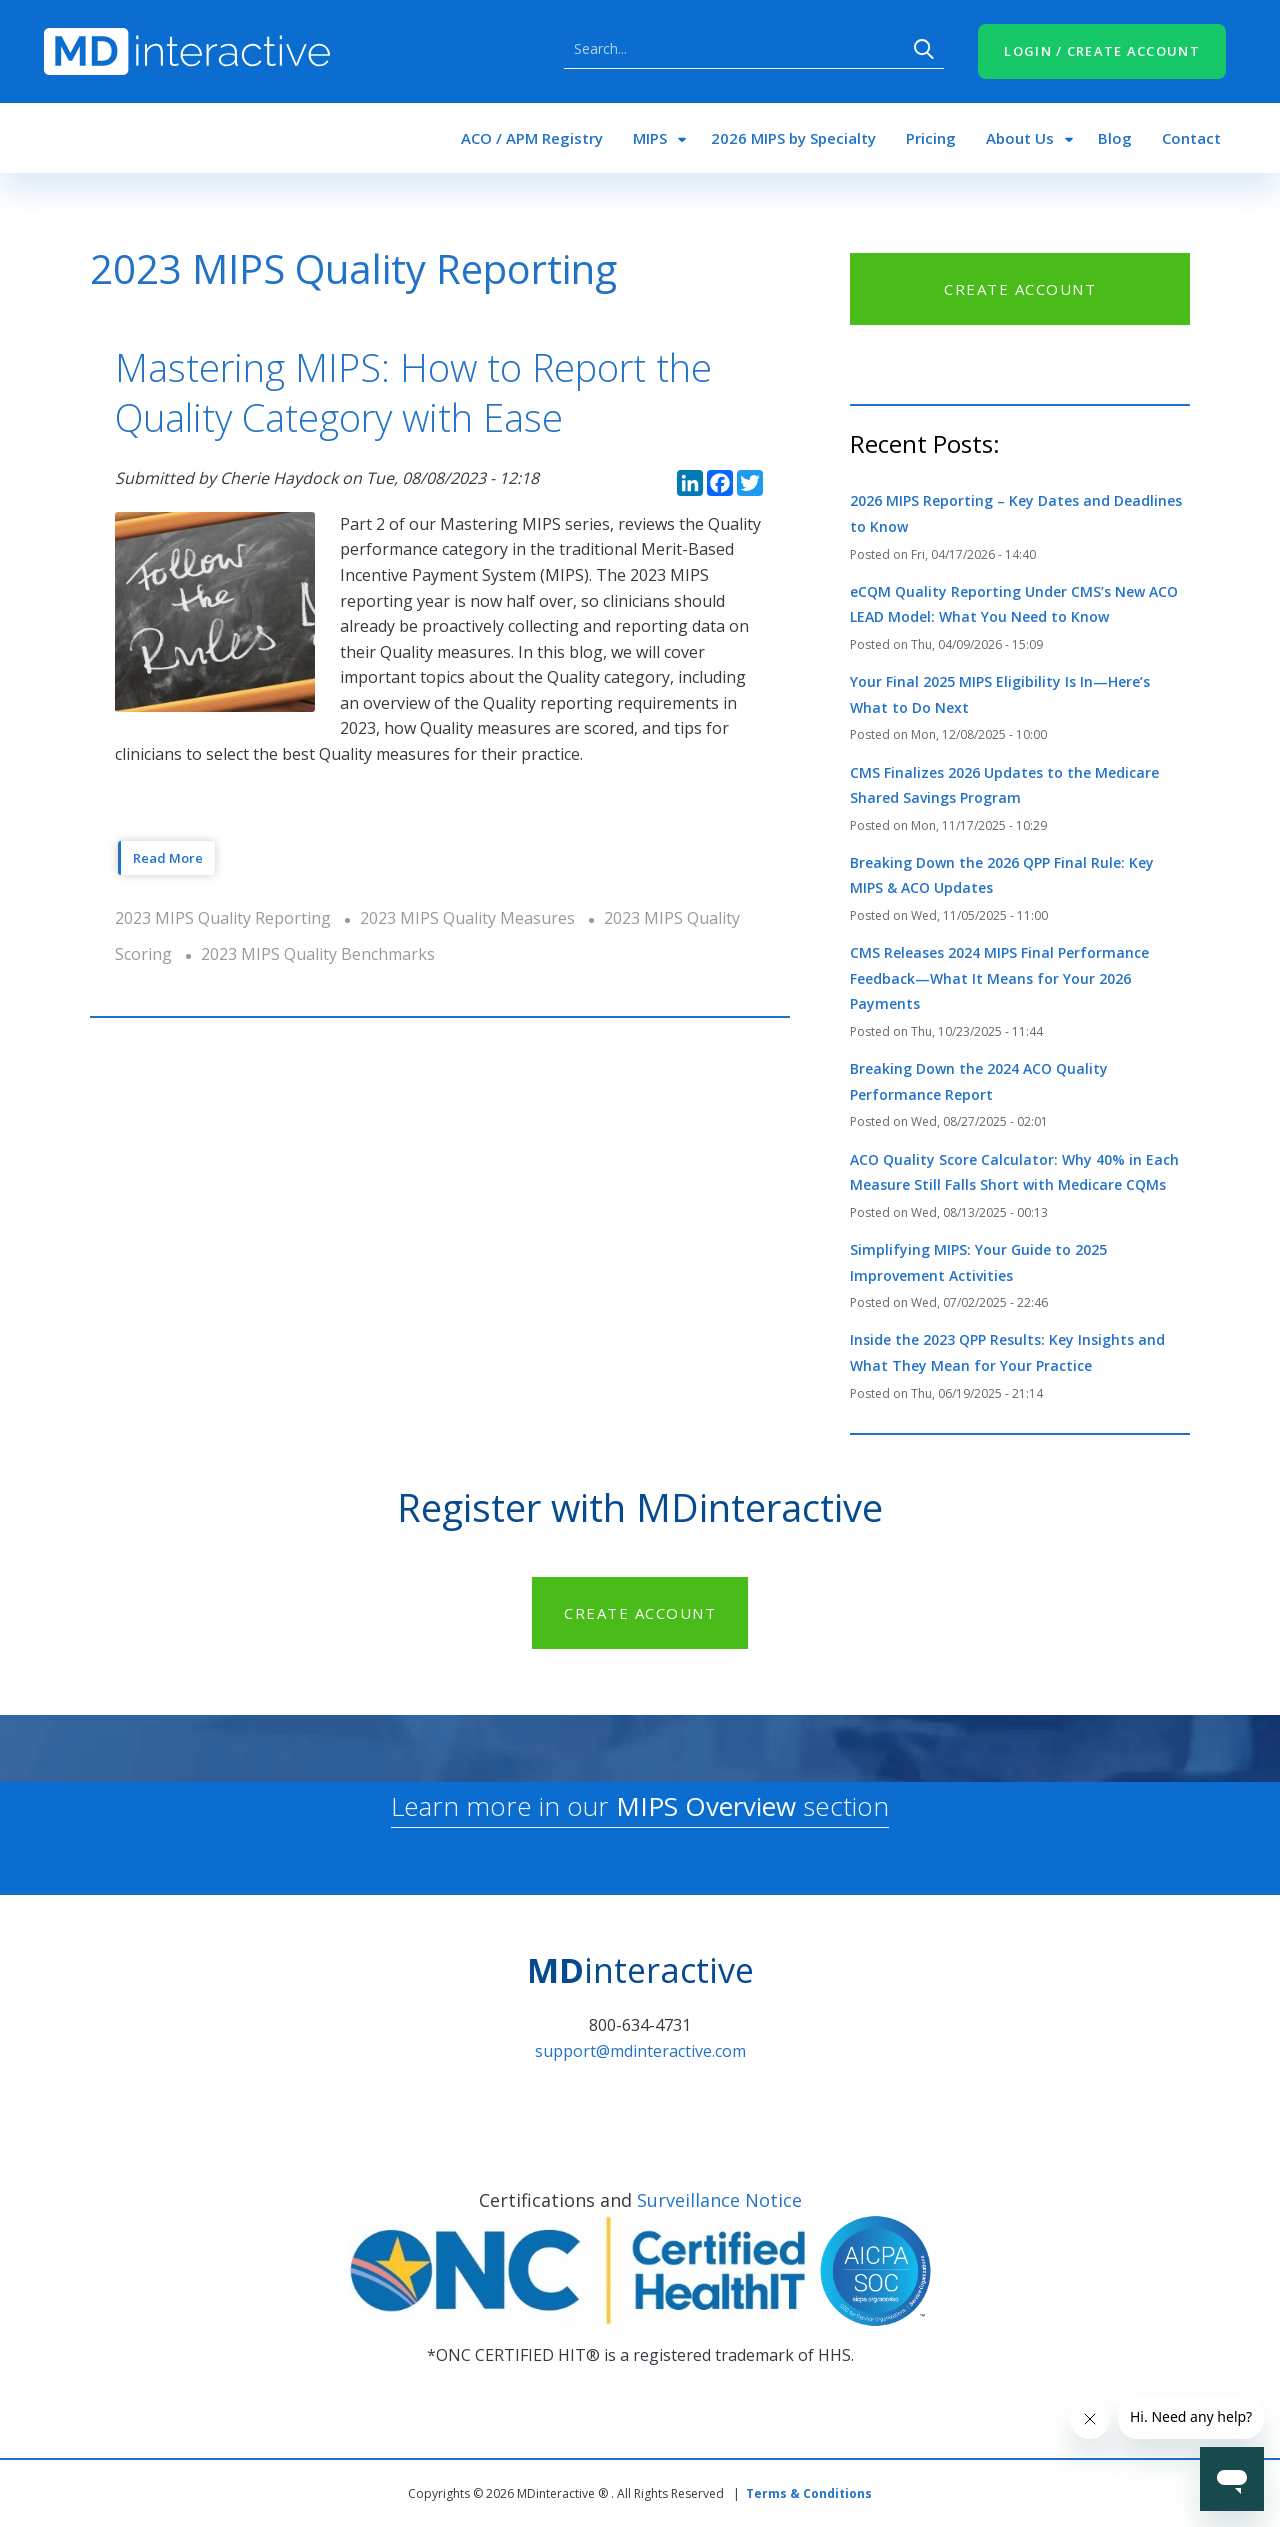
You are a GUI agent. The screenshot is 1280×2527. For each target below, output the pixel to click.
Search (924, 49)
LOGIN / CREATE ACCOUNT (1102, 51)
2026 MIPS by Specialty (793, 138)
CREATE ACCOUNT (1020, 289)
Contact (1191, 138)
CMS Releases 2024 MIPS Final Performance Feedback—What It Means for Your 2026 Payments (999, 978)
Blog (1115, 138)
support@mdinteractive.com (640, 2051)
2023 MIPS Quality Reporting (223, 918)
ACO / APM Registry (532, 138)
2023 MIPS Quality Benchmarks (318, 954)
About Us (1020, 138)
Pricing (931, 138)
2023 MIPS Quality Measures (467, 918)
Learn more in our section (640, 1806)
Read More (168, 858)
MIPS (650, 138)
